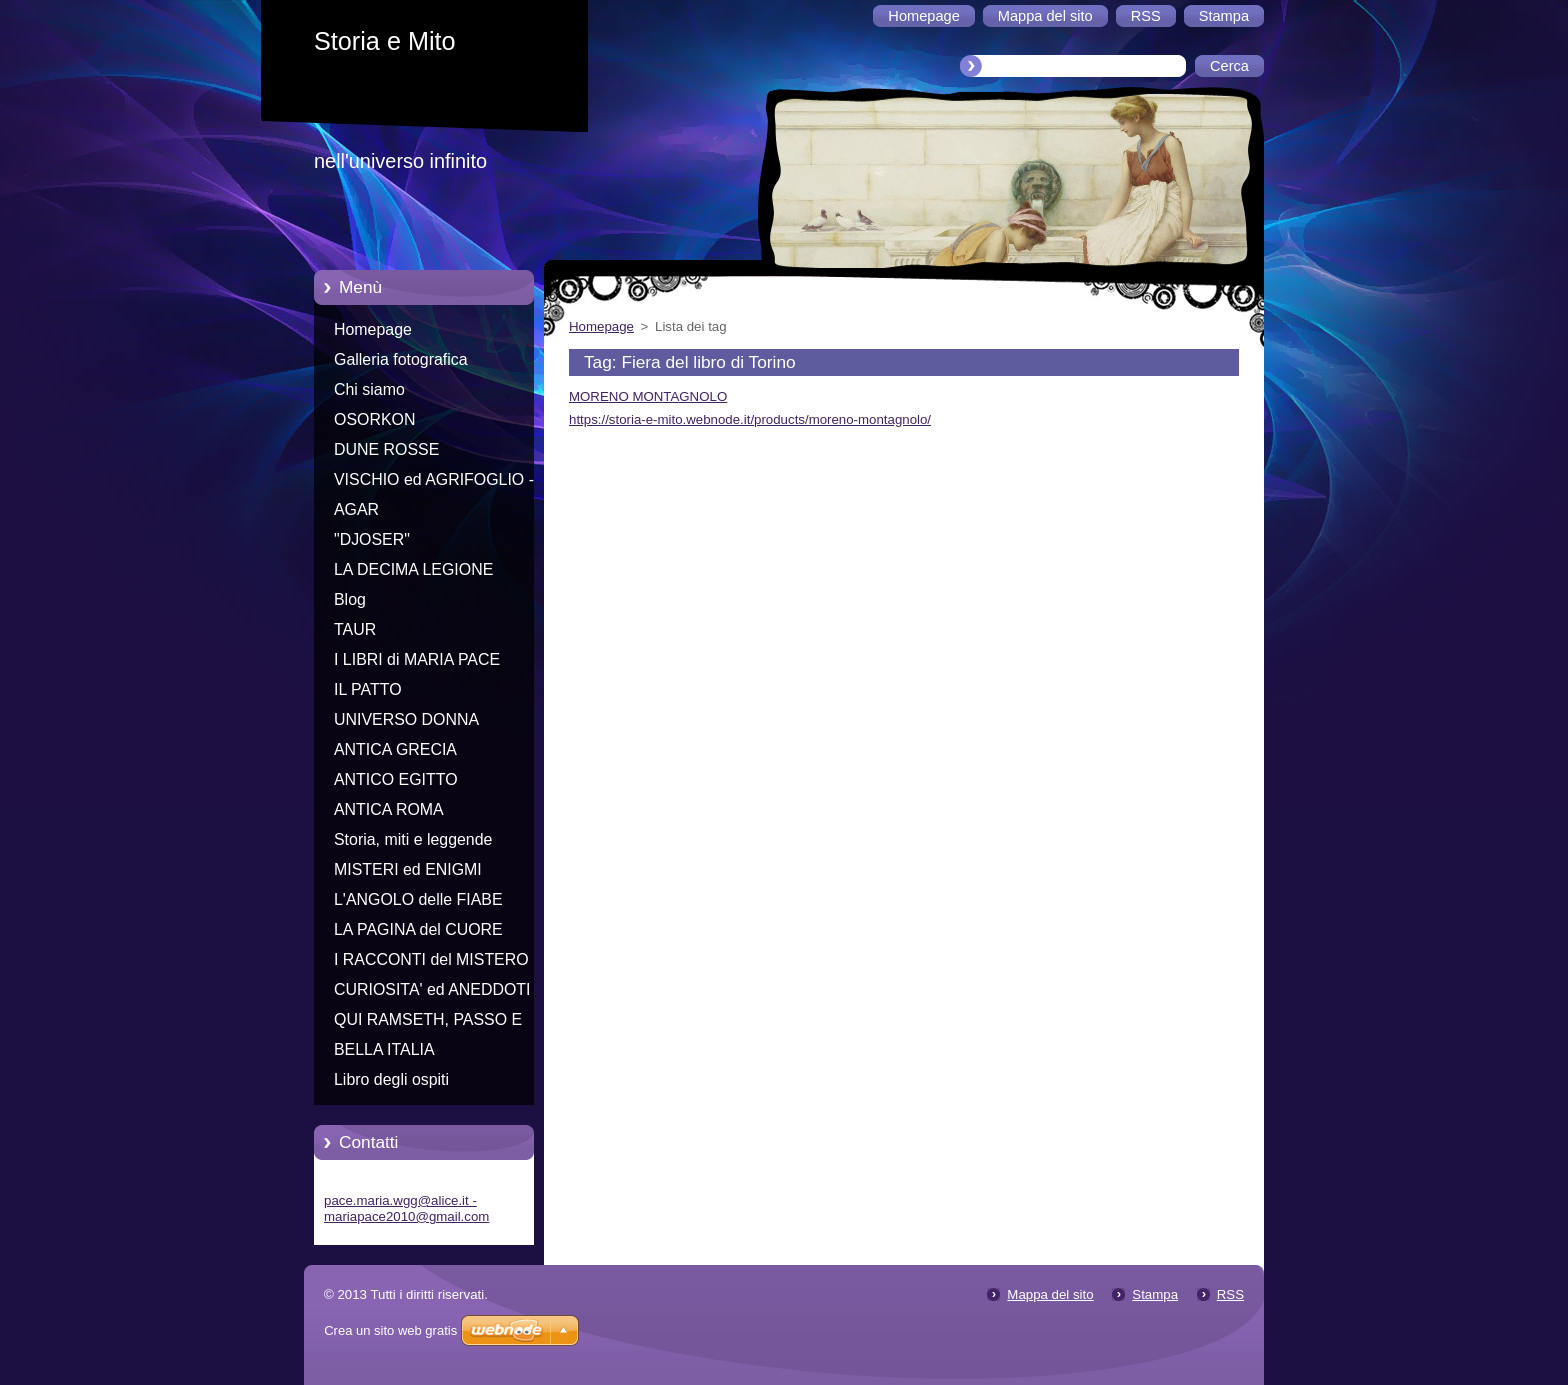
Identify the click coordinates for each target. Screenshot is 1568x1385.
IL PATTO (368, 689)
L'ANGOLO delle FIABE (418, 899)
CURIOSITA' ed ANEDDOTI (432, 989)
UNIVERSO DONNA (406, 719)
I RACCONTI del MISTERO (431, 959)
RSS (1230, 1294)
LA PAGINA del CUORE (418, 929)
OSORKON (374, 419)
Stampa (1155, 1294)
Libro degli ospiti (391, 1079)
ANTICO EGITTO (396, 779)
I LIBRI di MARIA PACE (417, 659)
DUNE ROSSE (386, 449)
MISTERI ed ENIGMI (408, 869)
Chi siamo (369, 389)
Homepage (373, 329)
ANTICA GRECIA (395, 749)
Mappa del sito (1050, 1294)
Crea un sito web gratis (390, 1330)
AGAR (356, 509)
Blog (350, 599)
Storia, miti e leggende (413, 839)
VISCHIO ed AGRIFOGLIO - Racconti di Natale (434, 483)
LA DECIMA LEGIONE (413, 569)
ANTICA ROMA (389, 809)
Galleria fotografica (401, 359)
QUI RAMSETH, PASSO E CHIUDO (428, 1023)
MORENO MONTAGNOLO (648, 396)
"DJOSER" (372, 539)
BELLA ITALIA (384, 1049)
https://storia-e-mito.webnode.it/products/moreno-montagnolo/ (750, 419)
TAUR (355, 629)
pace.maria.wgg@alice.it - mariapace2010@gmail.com (406, 1208)
